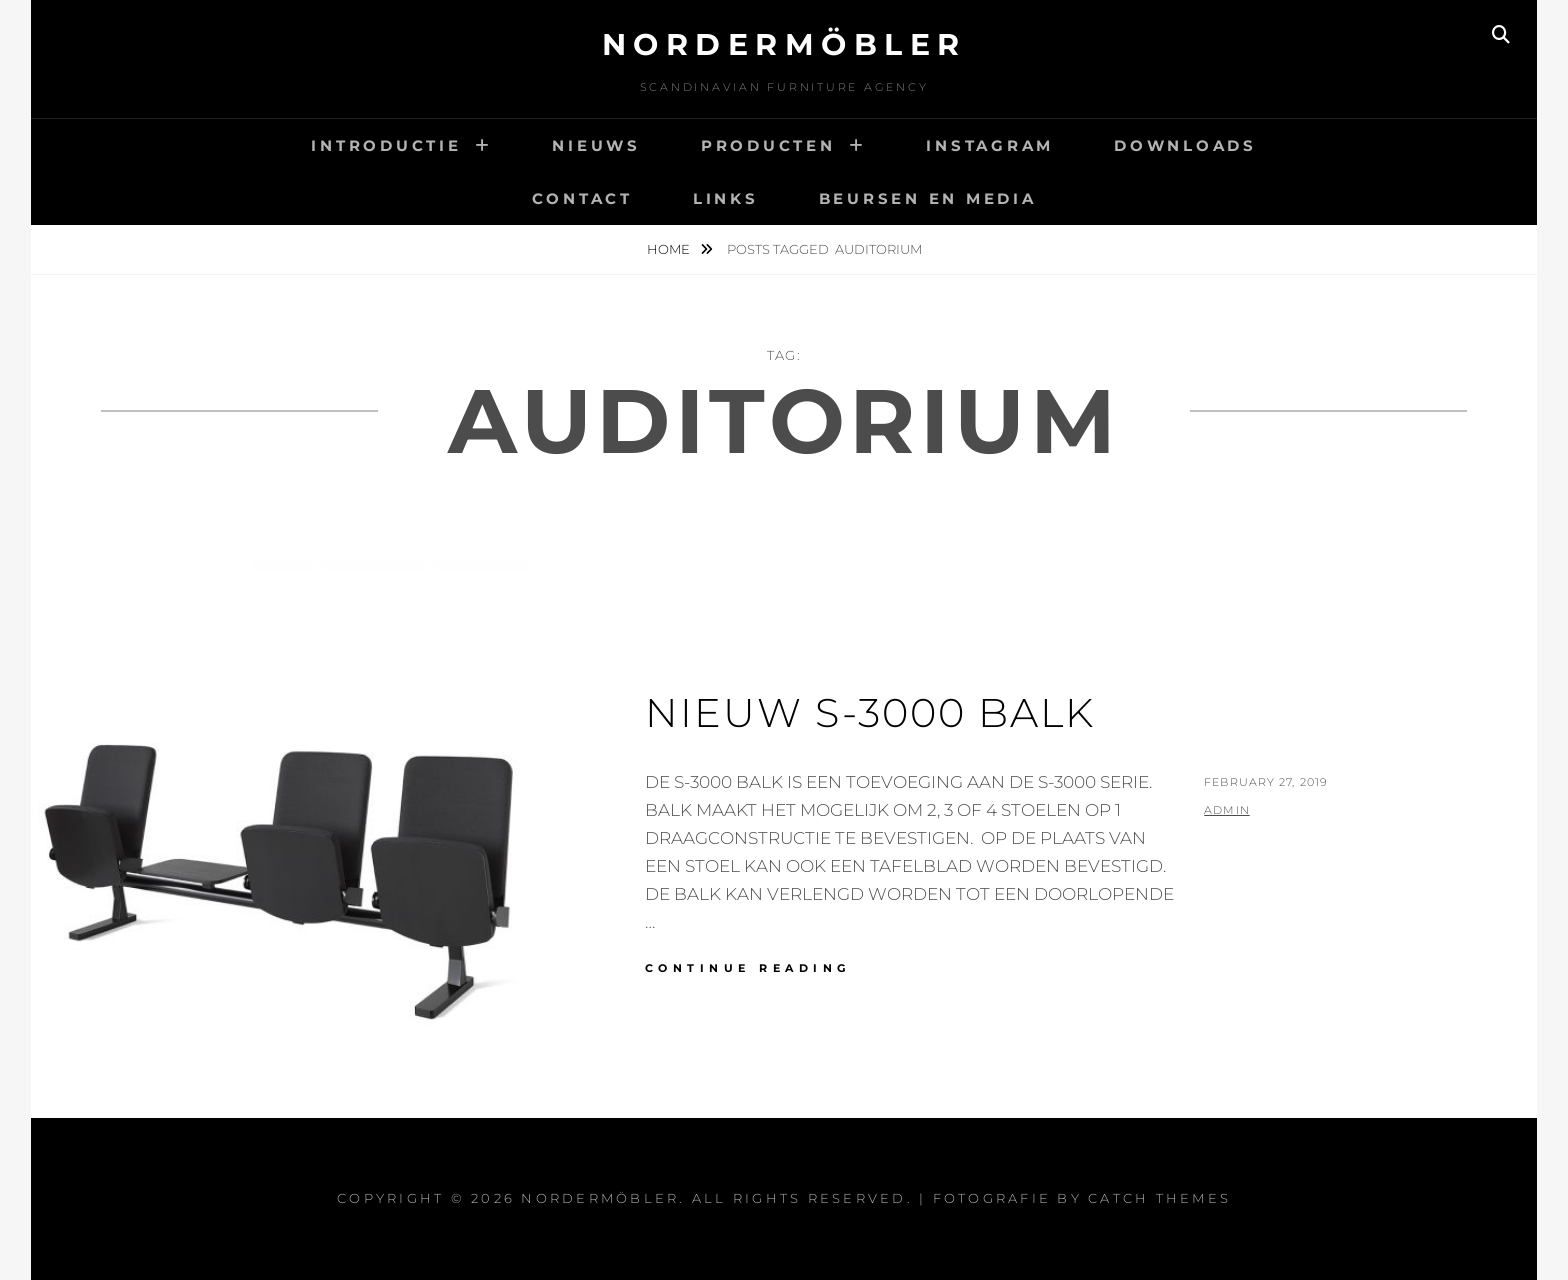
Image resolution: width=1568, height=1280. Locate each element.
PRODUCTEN (768, 145)
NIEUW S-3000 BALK (870, 712)
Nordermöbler (784, 44)
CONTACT (582, 198)
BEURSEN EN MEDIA (928, 198)
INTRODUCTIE (386, 145)
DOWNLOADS (1185, 145)
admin (1227, 810)
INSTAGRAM (990, 145)
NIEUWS (596, 145)
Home (670, 249)
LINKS (726, 198)
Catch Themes (1159, 1198)
